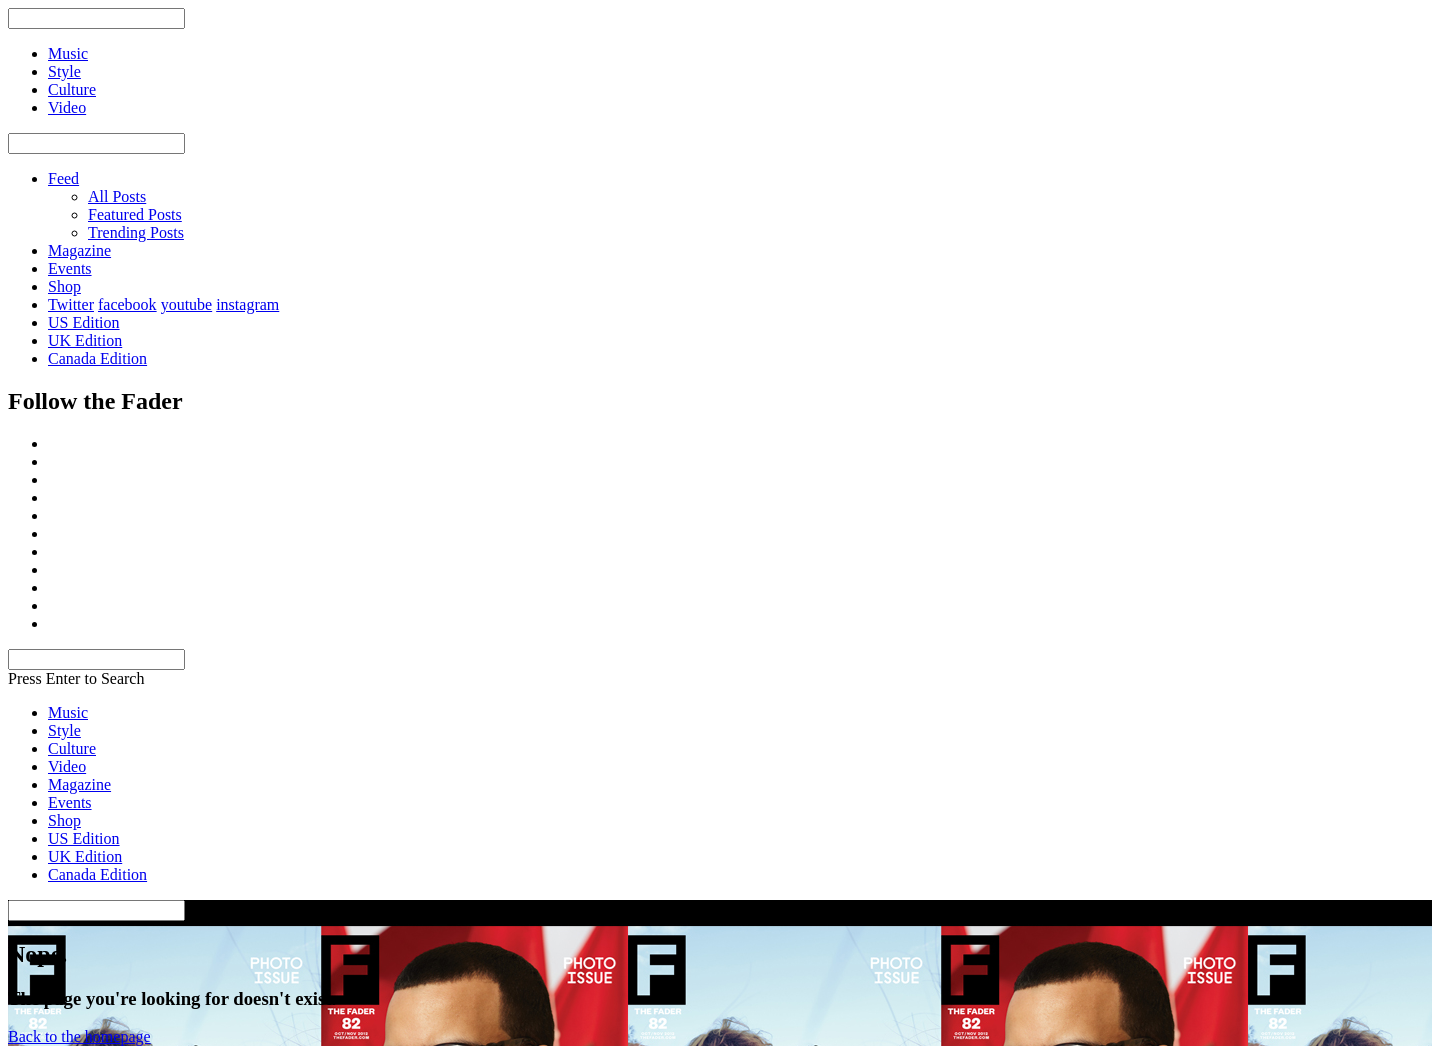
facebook (127, 304)
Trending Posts (136, 232)
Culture (72, 748)
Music (68, 712)
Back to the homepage (79, 1036)
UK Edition (85, 340)
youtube (187, 304)
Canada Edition (97, 358)
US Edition (84, 322)
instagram (247, 304)
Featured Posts (135, 214)
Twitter (71, 304)
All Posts (117, 196)
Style (64, 730)
